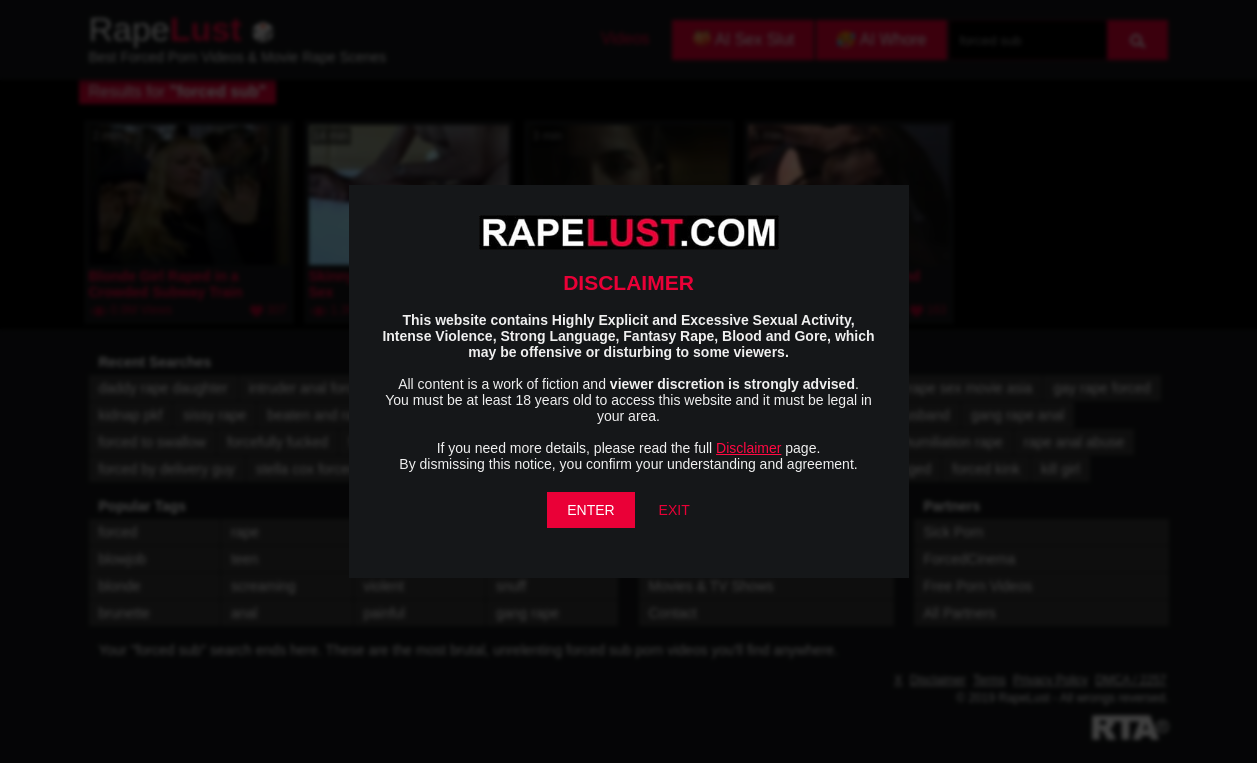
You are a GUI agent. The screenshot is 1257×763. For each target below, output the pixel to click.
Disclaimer (748, 448)
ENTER (590, 510)
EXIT (674, 510)
